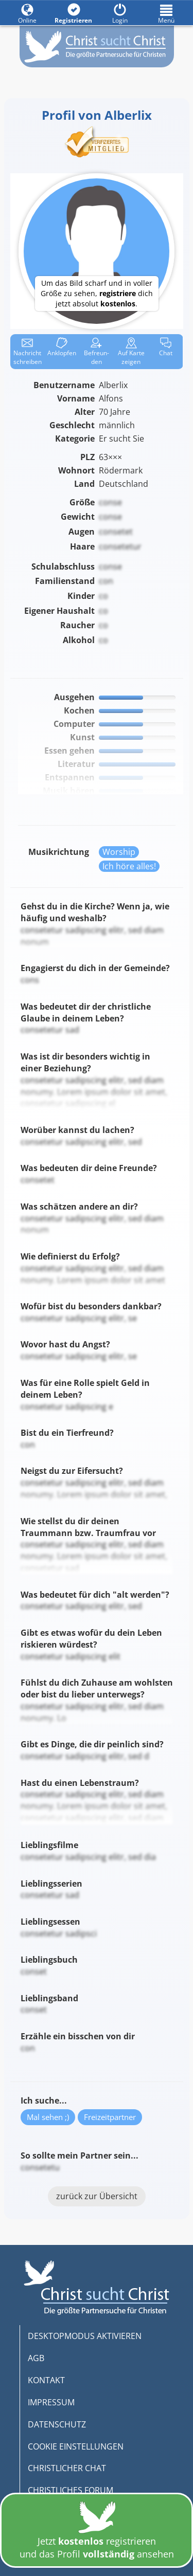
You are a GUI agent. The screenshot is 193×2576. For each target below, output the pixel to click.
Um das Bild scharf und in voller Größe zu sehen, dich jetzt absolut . (97, 293)
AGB (36, 2358)
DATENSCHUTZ (57, 2424)
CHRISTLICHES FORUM (70, 2490)
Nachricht (27, 351)
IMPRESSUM (51, 2402)
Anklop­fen (61, 347)
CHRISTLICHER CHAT (67, 2468)
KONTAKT (46, 2380)
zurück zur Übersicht (96, 2196)
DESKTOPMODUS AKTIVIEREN (85, 2336)
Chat (165, 347)
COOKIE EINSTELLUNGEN (76, 2446)
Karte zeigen (131, 351)
